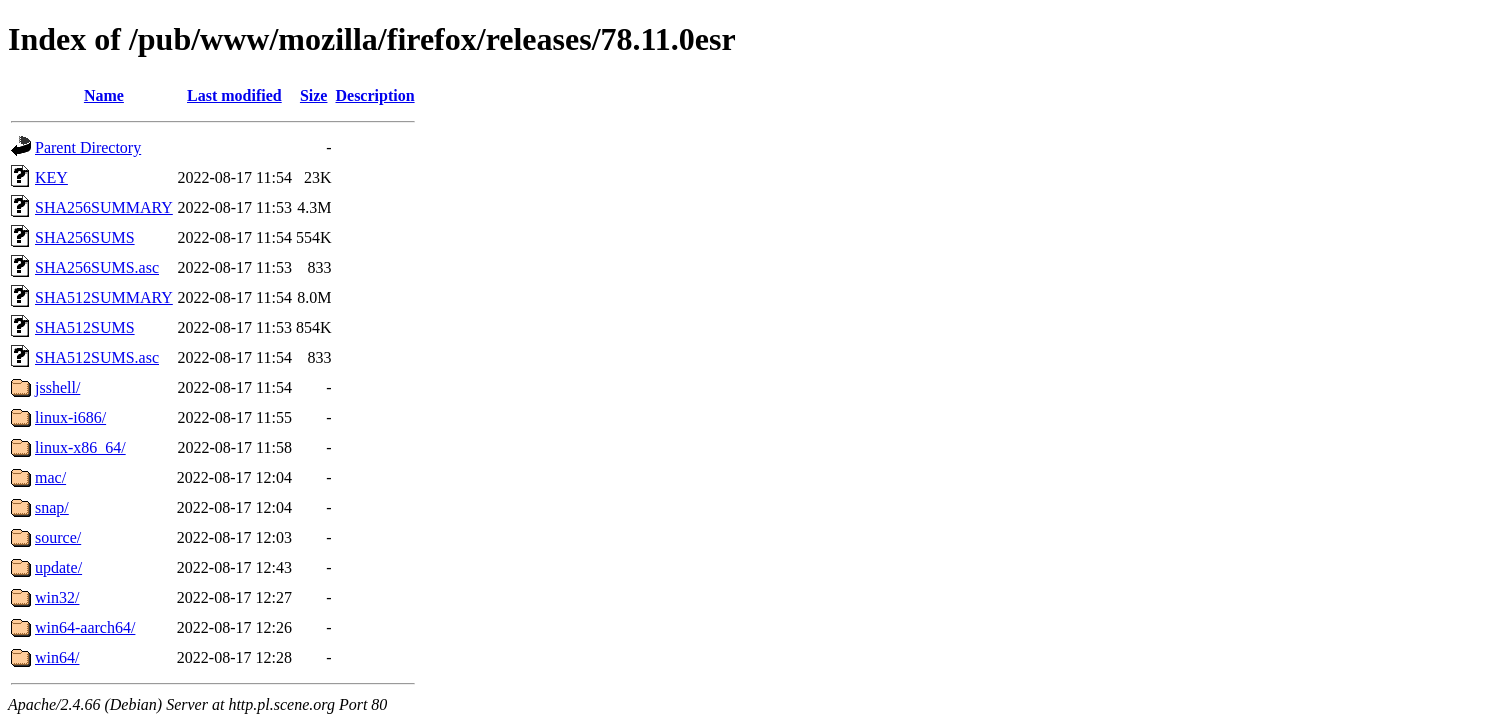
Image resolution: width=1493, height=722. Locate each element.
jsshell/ (57, 387)
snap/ (52, 507)
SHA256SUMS (85, 237)
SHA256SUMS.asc (97, 267)
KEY (51, 177)
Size (314, 95)
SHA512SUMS (85, 327)
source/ (58, 537)
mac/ (50, 477)
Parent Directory (88, 147)
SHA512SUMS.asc (97, 357)
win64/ (57, 657)
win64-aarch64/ (85, 627)
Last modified (234, 95)
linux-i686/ (70, 417)
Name (104, 95)
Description (374, 95)
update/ (58, 567)
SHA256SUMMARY (104, 207)
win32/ (57, 597)
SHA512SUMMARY (104, 297)
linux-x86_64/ (80, 447)
